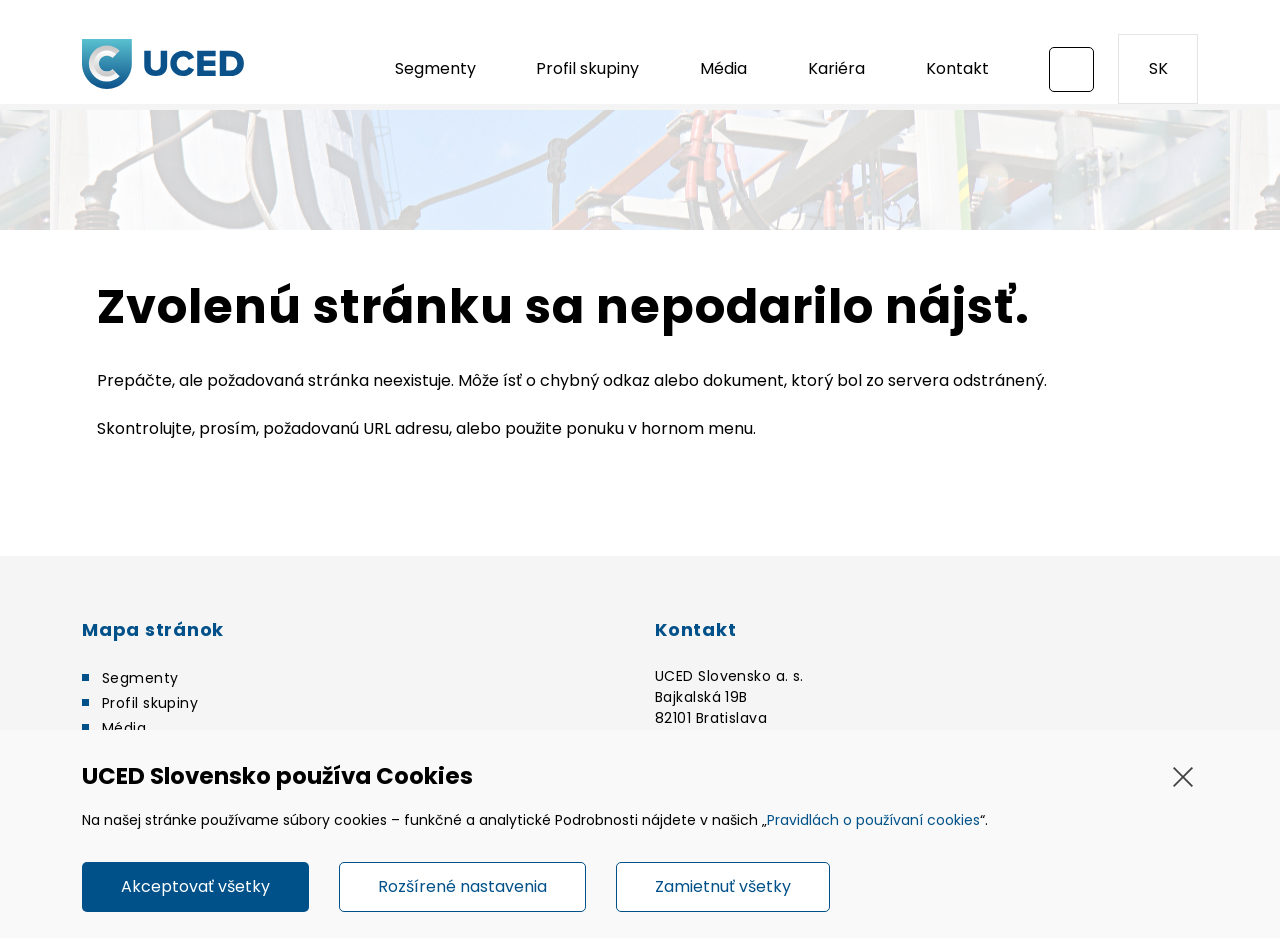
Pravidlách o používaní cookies (873, 820)
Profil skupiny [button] (587, 68)
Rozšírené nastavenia (462, 886)
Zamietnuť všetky (723, 886)
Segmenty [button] (435, 68)
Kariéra (836, 68)
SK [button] (1158, 68)
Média (723, 68)
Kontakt (957, 68)
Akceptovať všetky (195, 886)
